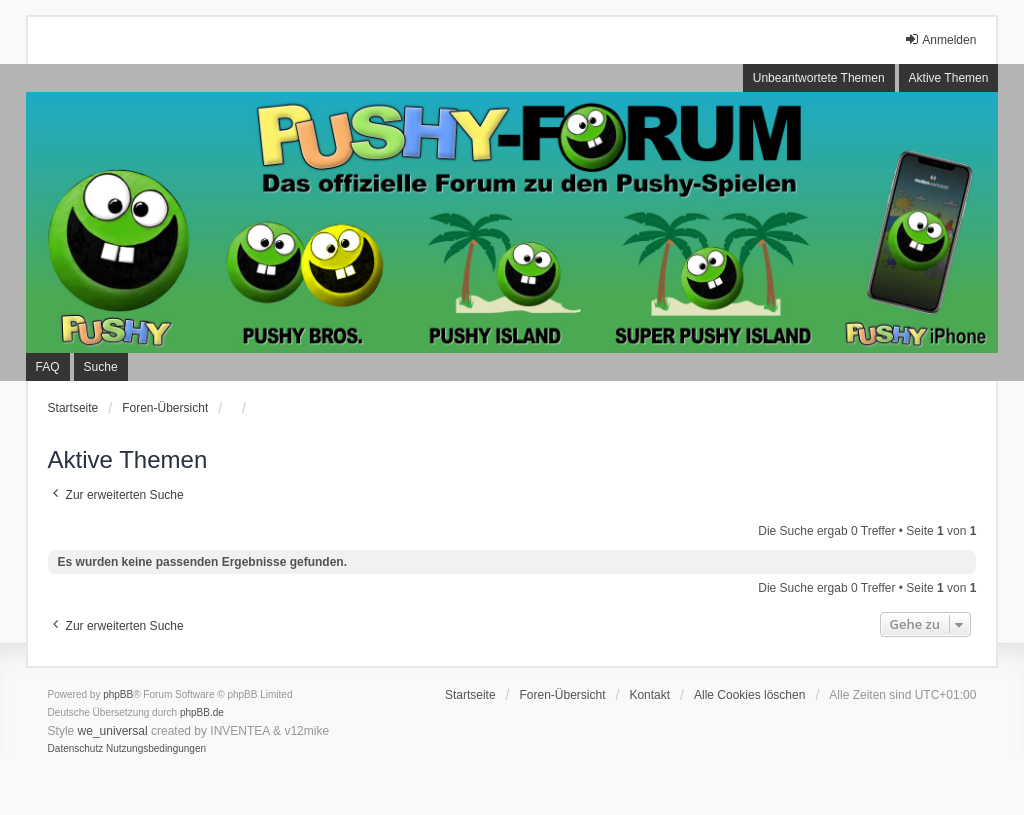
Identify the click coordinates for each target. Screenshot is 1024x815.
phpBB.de (202, 712)
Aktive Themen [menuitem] (949, 78)
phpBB (118, 694)
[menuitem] (76, 749)
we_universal (113, 731)
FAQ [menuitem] (48, 367)
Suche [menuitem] (101, 367)
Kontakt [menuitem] (649, 695)
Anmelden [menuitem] (940, 39)
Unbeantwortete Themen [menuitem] (819, 78)
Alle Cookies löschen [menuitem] (749, 695)
